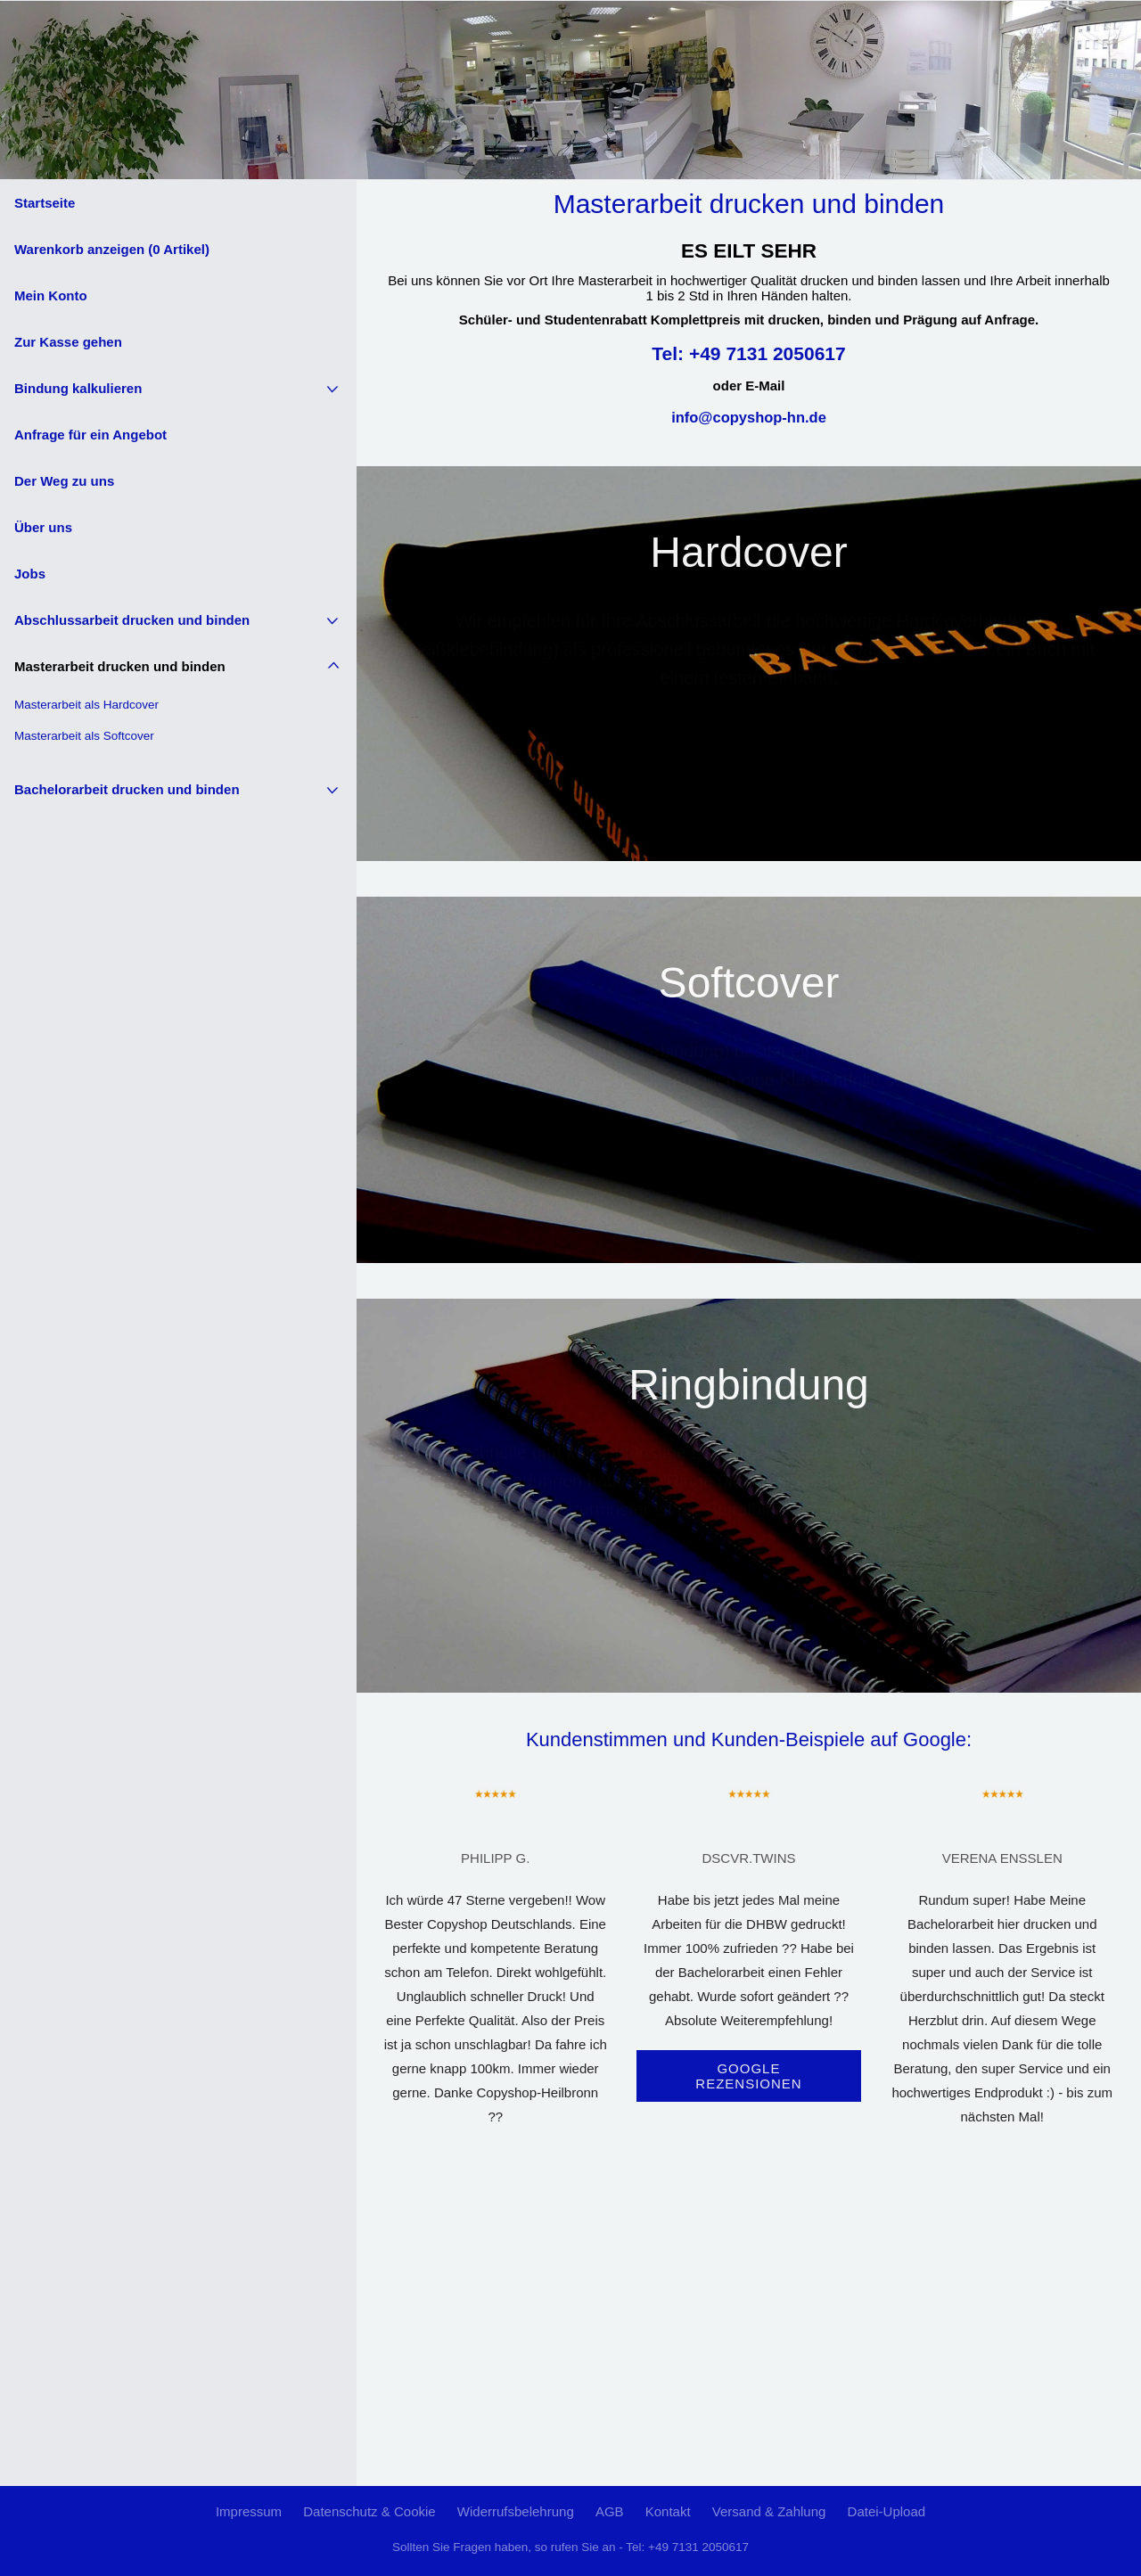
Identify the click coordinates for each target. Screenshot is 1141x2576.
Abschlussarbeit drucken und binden (132, 620)
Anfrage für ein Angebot (90, 434)
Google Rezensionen (748, 2076)
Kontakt (668, 2511)
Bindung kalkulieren (78, 388)
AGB (609, 2511)
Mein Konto (50, 295)
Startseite (44, 202)
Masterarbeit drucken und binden (120, 666)
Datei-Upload (887, 2511)
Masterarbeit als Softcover (84, 735)
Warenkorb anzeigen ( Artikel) (111, 249)
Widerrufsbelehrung (515, 2511)
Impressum (249, 2511)
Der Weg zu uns (64, 480)
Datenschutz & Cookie (369, 2511)
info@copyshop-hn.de (748, 417)
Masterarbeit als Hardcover (86, 704)
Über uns (43, 527)
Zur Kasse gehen (68, 341)
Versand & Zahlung (769, 2511)
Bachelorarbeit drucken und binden (127, 789)
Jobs (29, 573)
